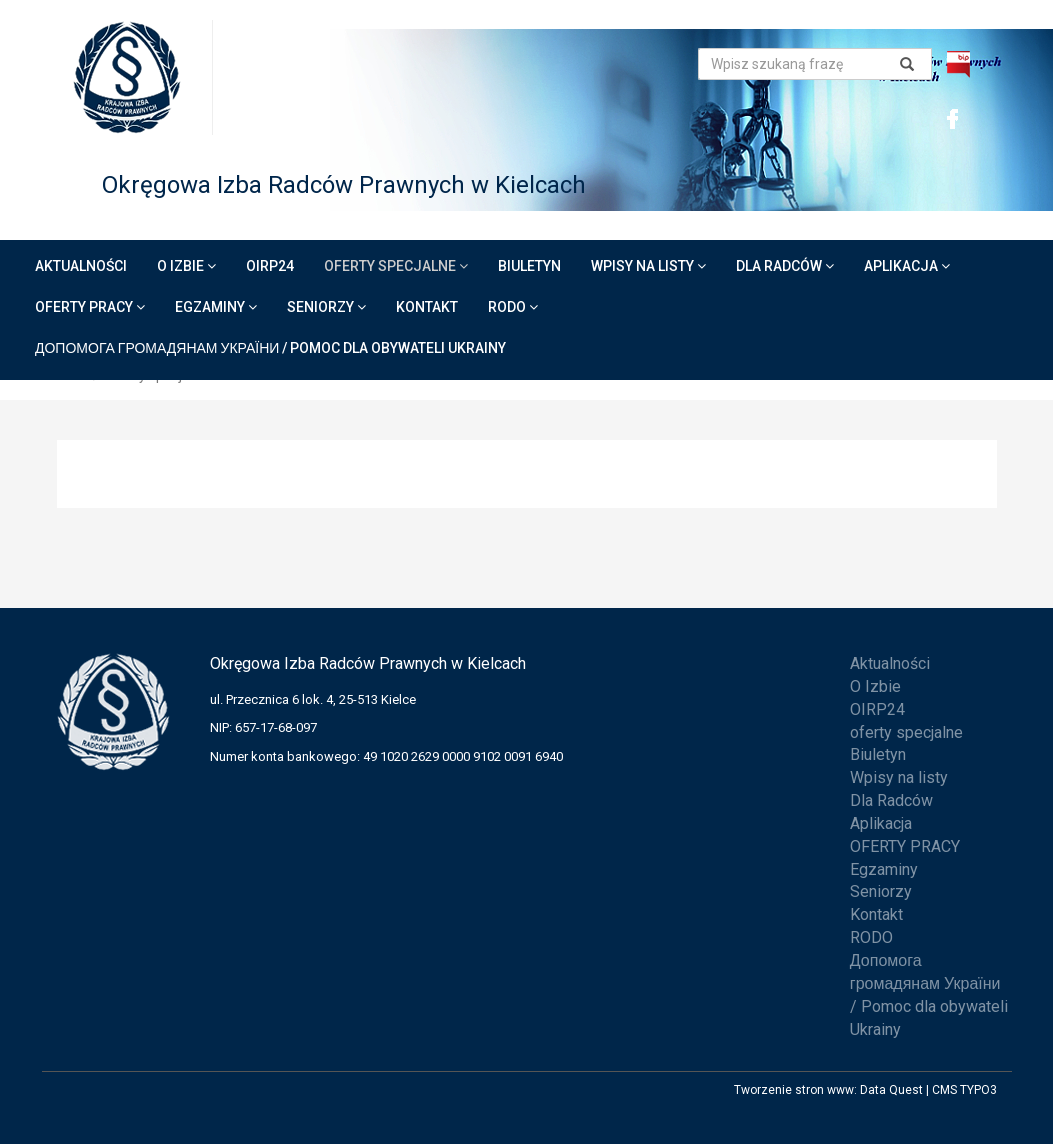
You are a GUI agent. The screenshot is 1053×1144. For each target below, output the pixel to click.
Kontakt (427, 307)
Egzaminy (216, 307)
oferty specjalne (396, 266)
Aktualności (81, 266)
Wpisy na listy (648, 266)
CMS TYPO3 (964, 1090)
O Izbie (186, 266)
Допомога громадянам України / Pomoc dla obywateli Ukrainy (270, 348)
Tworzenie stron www (794, 1090)
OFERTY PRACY (90, 307)
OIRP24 (270, 266)
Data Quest (891, 1090)
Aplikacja (907, 266)
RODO (513, 307)
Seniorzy (326, 307)
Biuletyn (529, 266)
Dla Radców (785, 266)
